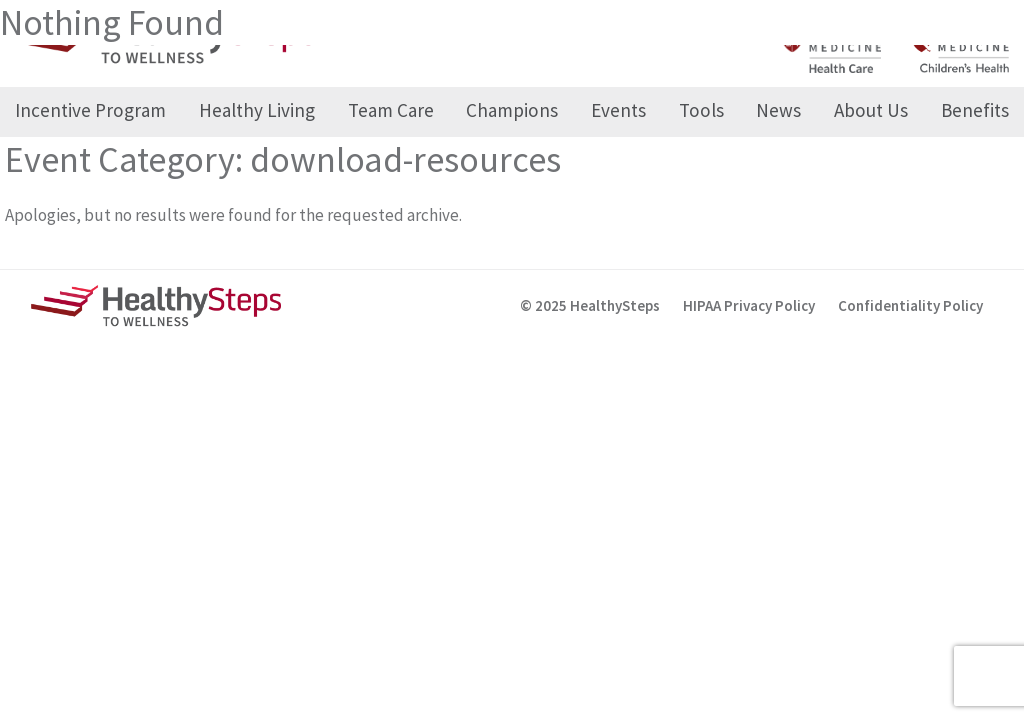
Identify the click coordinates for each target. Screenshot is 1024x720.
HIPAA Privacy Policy (749, 305)
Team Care (391, 110)
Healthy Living (257, 110)
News (778, 110)
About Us (871, 110)
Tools (701, 110)
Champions (512, 110)
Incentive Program (90, 110)
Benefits (975, 110)
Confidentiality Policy (910, 305)
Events (618, 110)
